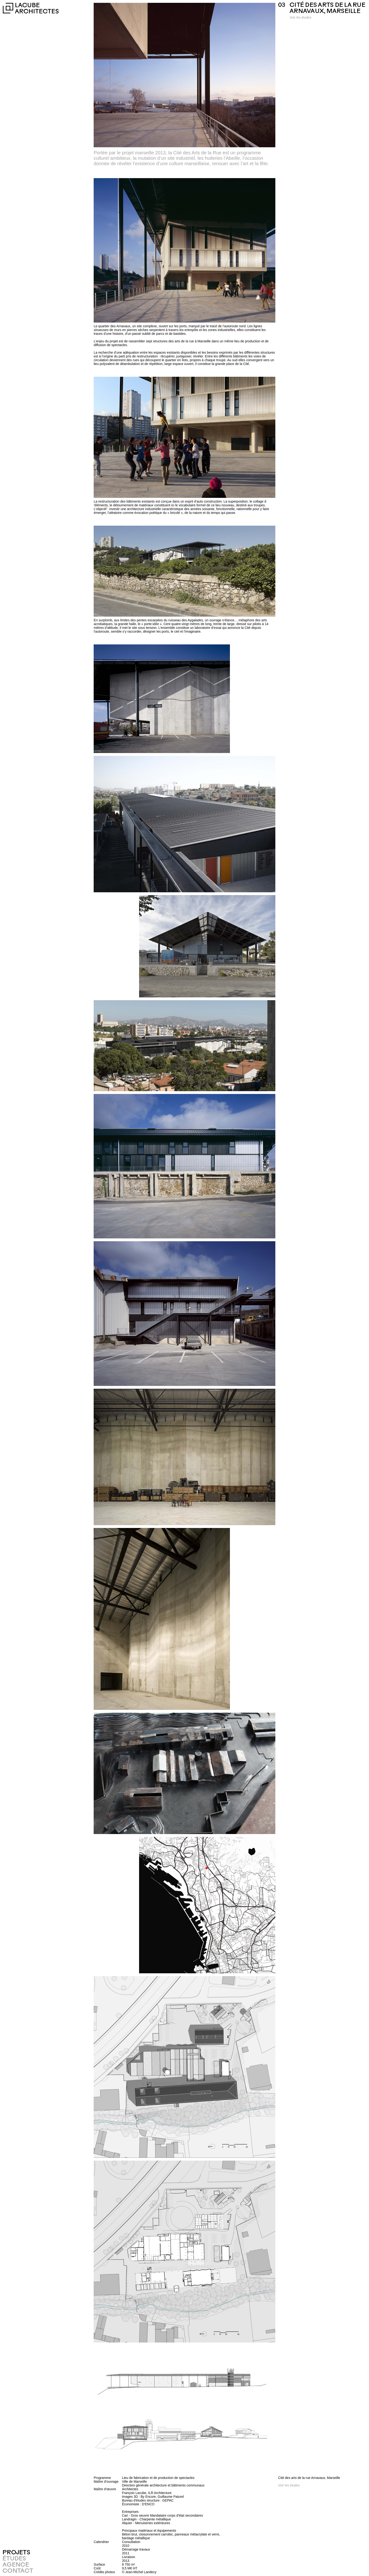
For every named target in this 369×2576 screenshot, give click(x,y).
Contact (17, 2571)
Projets (16, 2553)
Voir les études (300, 17)
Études (14, 2559)
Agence (15, 2565)
